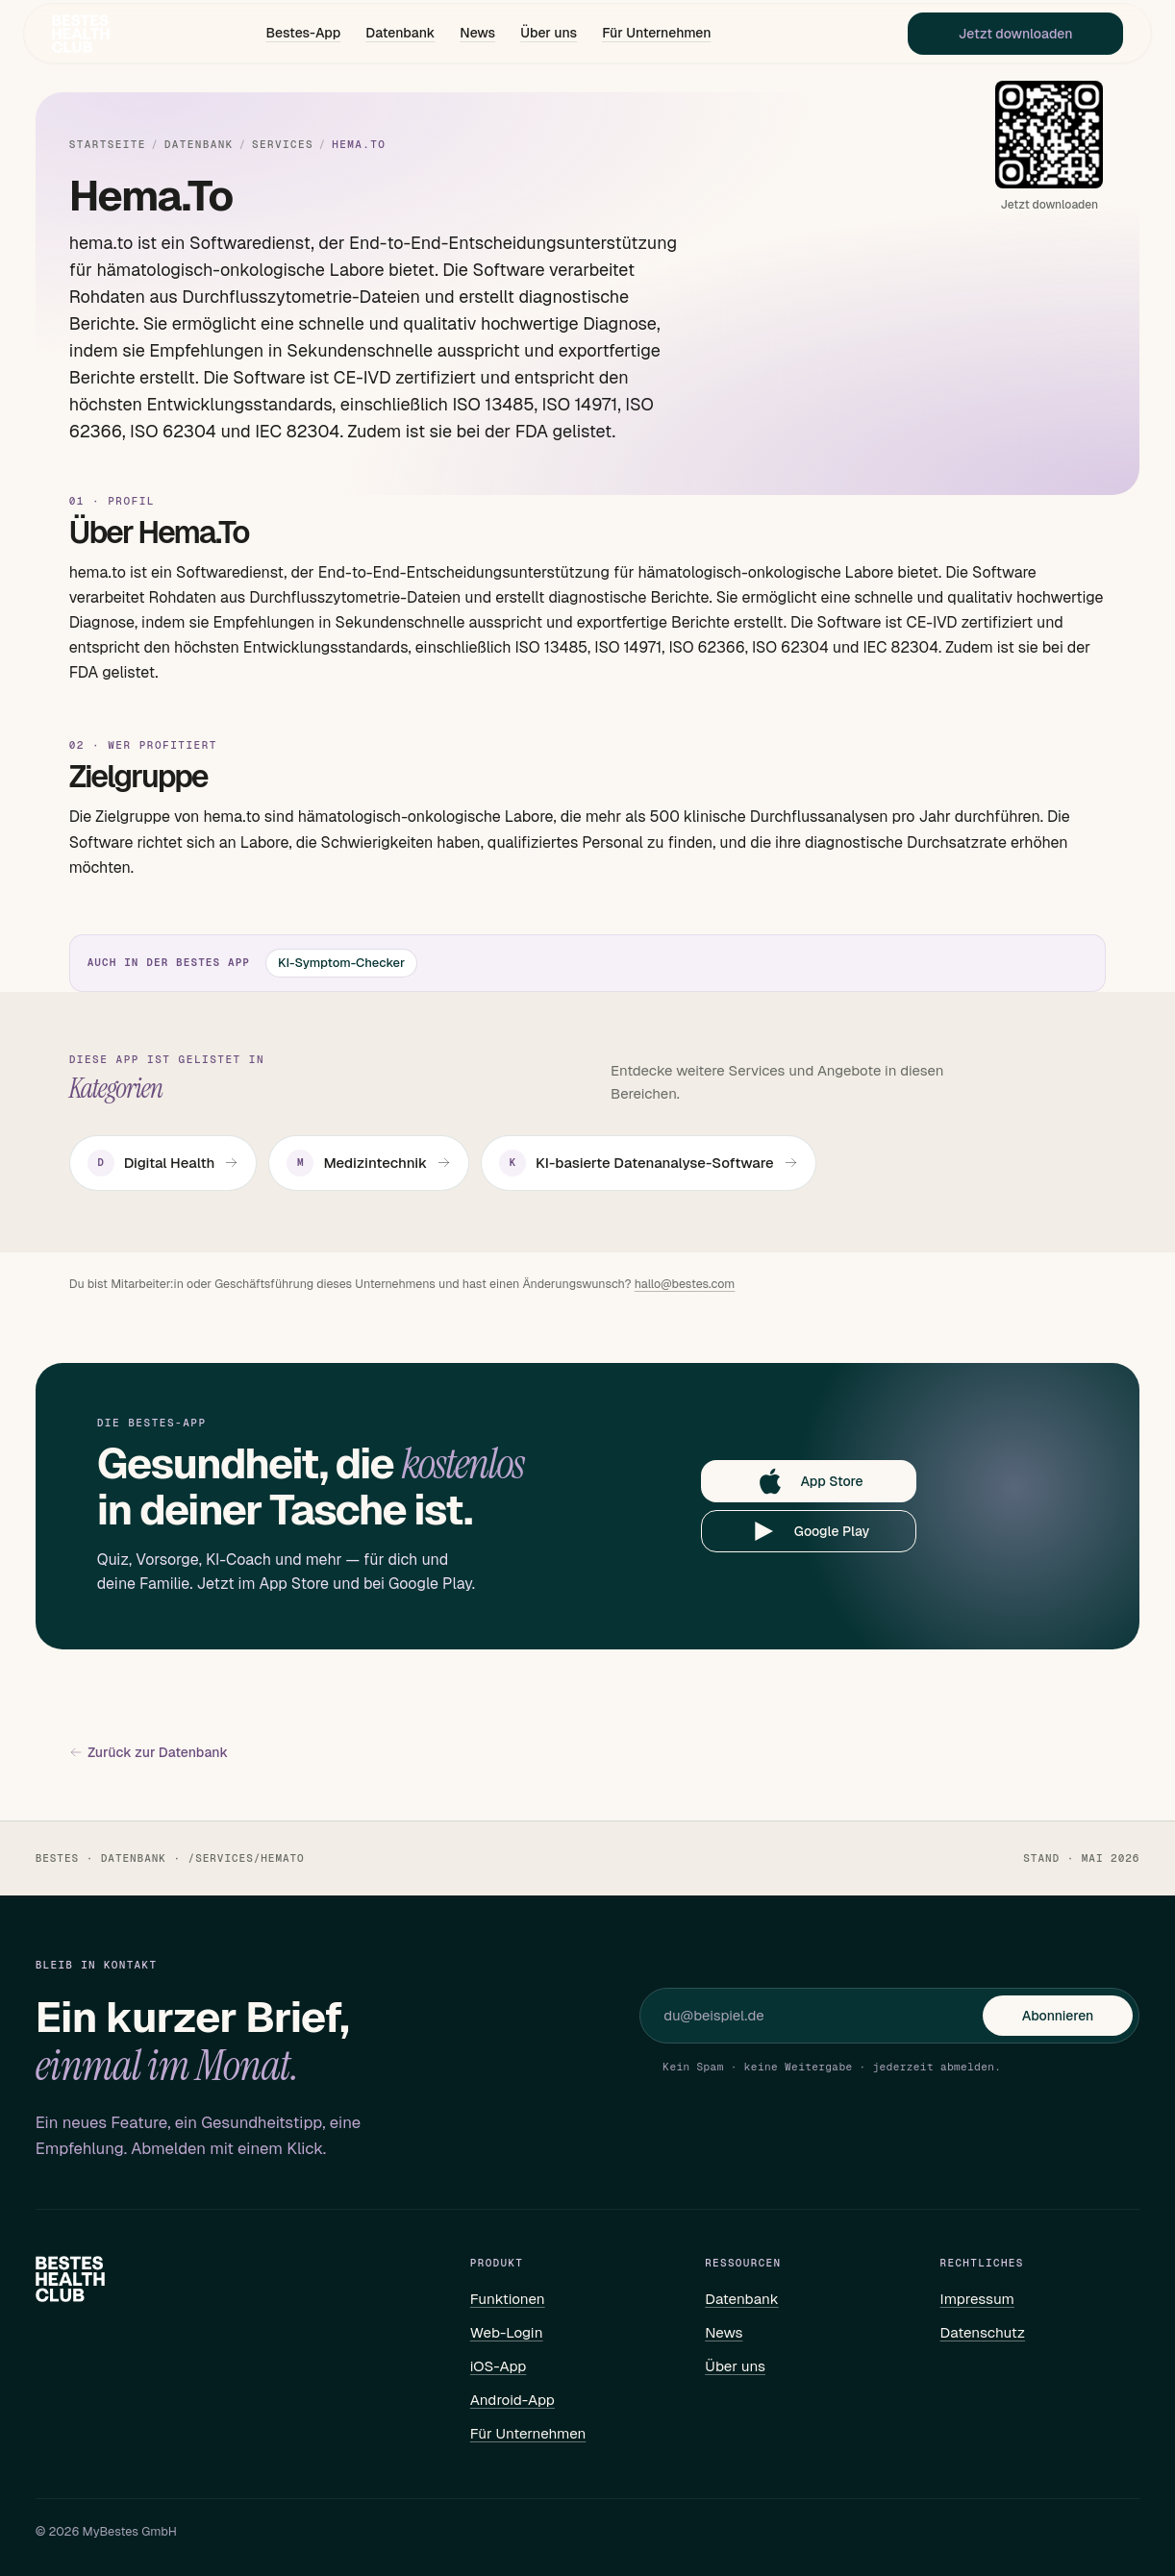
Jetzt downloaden (1004, 34)
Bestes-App (302, 34)
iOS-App (498, 2366)
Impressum (977, 2299)
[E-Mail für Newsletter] (823, 2015)
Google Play (809, 1531)
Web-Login (506, 2332)
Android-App (512, 2399)
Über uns (548, 34)
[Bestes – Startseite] (92, 34)
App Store (809, 1481)
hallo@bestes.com (685, 1284)
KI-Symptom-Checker (341, 962)
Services (282, 144)
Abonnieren (1057, 2015)
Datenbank (400, 34)
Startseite (107, 144)
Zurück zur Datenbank (148, 1753)
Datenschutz (983, 2332)
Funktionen (507, 2299)
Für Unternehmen (656, 34)
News (477, 34)
